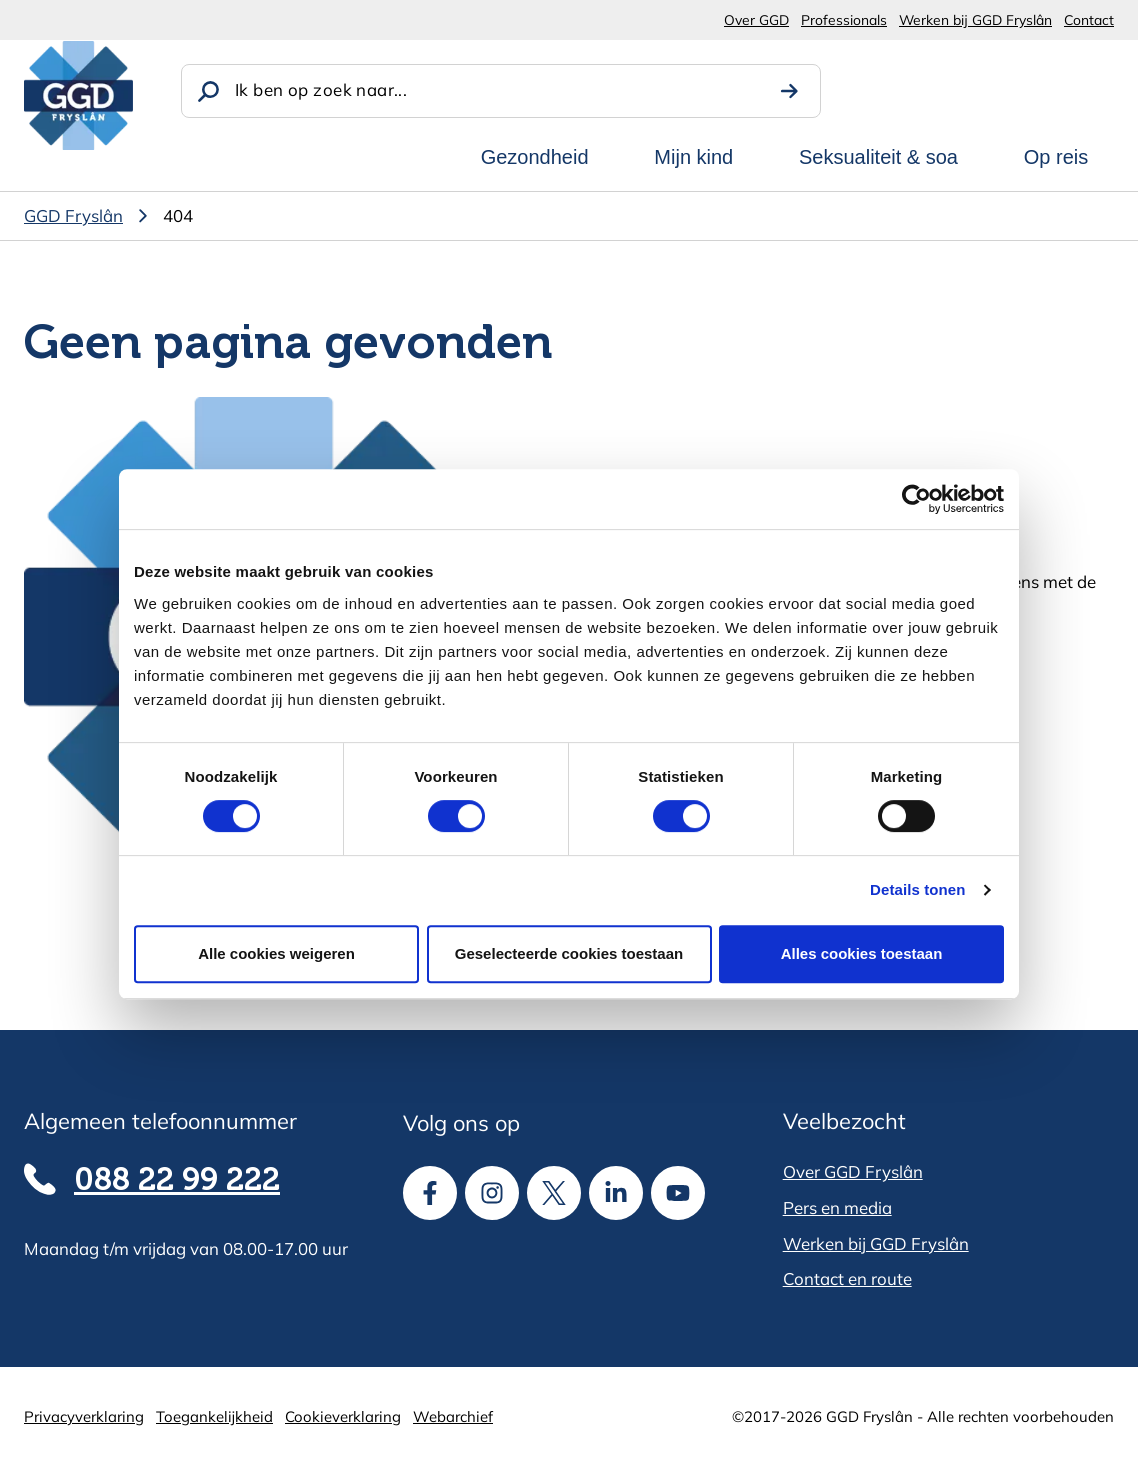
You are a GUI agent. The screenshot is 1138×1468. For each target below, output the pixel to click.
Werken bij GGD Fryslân (975, 19)
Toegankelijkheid (214, 1416)
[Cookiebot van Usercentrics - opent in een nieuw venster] (916, 499)
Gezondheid (535, 157)
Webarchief (453, 1416)
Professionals (844, 19)
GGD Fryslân (73, 215)
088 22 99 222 (177, 1181)
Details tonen (917, 889)
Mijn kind (693, 157)
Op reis (1056, 157)
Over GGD (756, 19)
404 (178, 215)
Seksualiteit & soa (878, 157)
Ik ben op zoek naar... (321, 89)
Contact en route (847, 1278)
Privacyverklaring (84, 1416)
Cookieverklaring (343, 1416)
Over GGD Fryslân (853, 1171)
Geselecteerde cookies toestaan (569, 953)
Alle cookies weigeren (276, 953)
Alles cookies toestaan (862, 953)
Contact (1089, 19)
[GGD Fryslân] (78, 95)
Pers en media (837, 1207)
